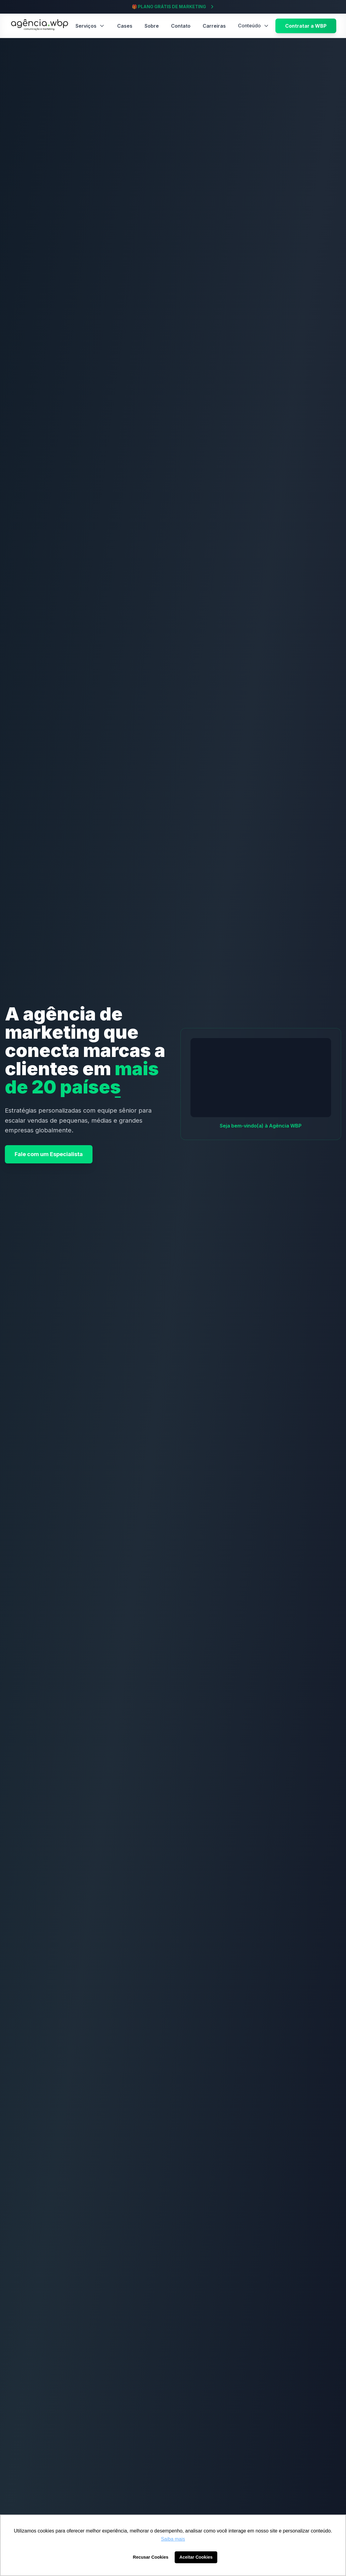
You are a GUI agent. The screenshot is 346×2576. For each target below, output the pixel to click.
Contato (180, 26)
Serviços (90, 26)
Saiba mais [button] (173, 2539)
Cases (124, 26)
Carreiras (214, 26)
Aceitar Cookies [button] (196, 2557)
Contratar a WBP (306, 26)
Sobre (152, 26)
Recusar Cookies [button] (151, 2557)
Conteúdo (253, 26)
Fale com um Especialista (49, 1154)
